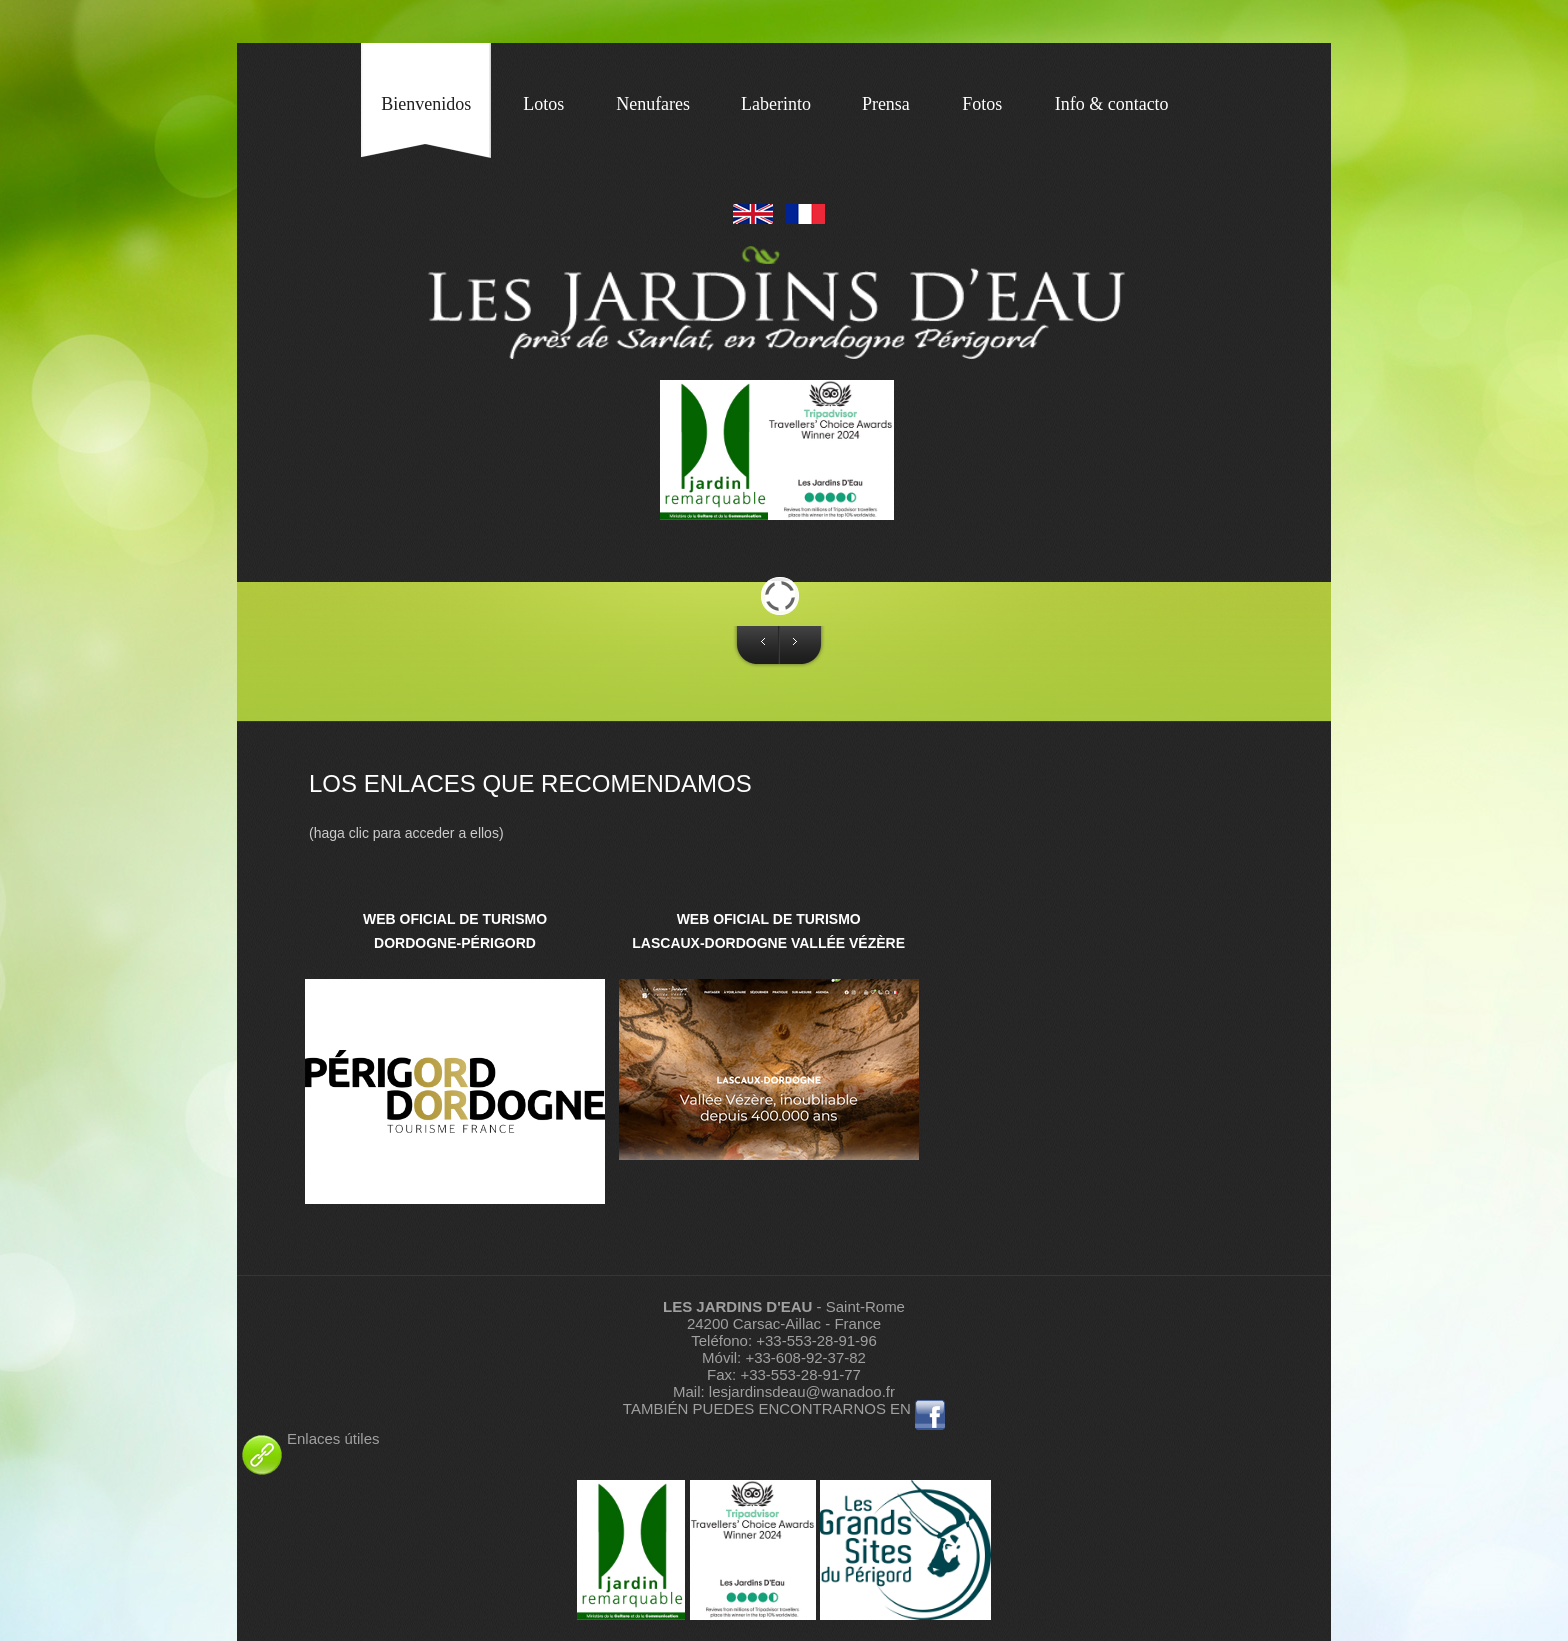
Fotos (982, 104)
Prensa (886, 104)
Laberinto (776, 104)
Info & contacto (1112, 104)
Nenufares (653, 104)
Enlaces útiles (308, 1438)
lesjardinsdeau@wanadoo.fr (802, 1391)
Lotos (543, 104)
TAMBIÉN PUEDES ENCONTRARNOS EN (767, 1408)
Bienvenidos (426, 104)
